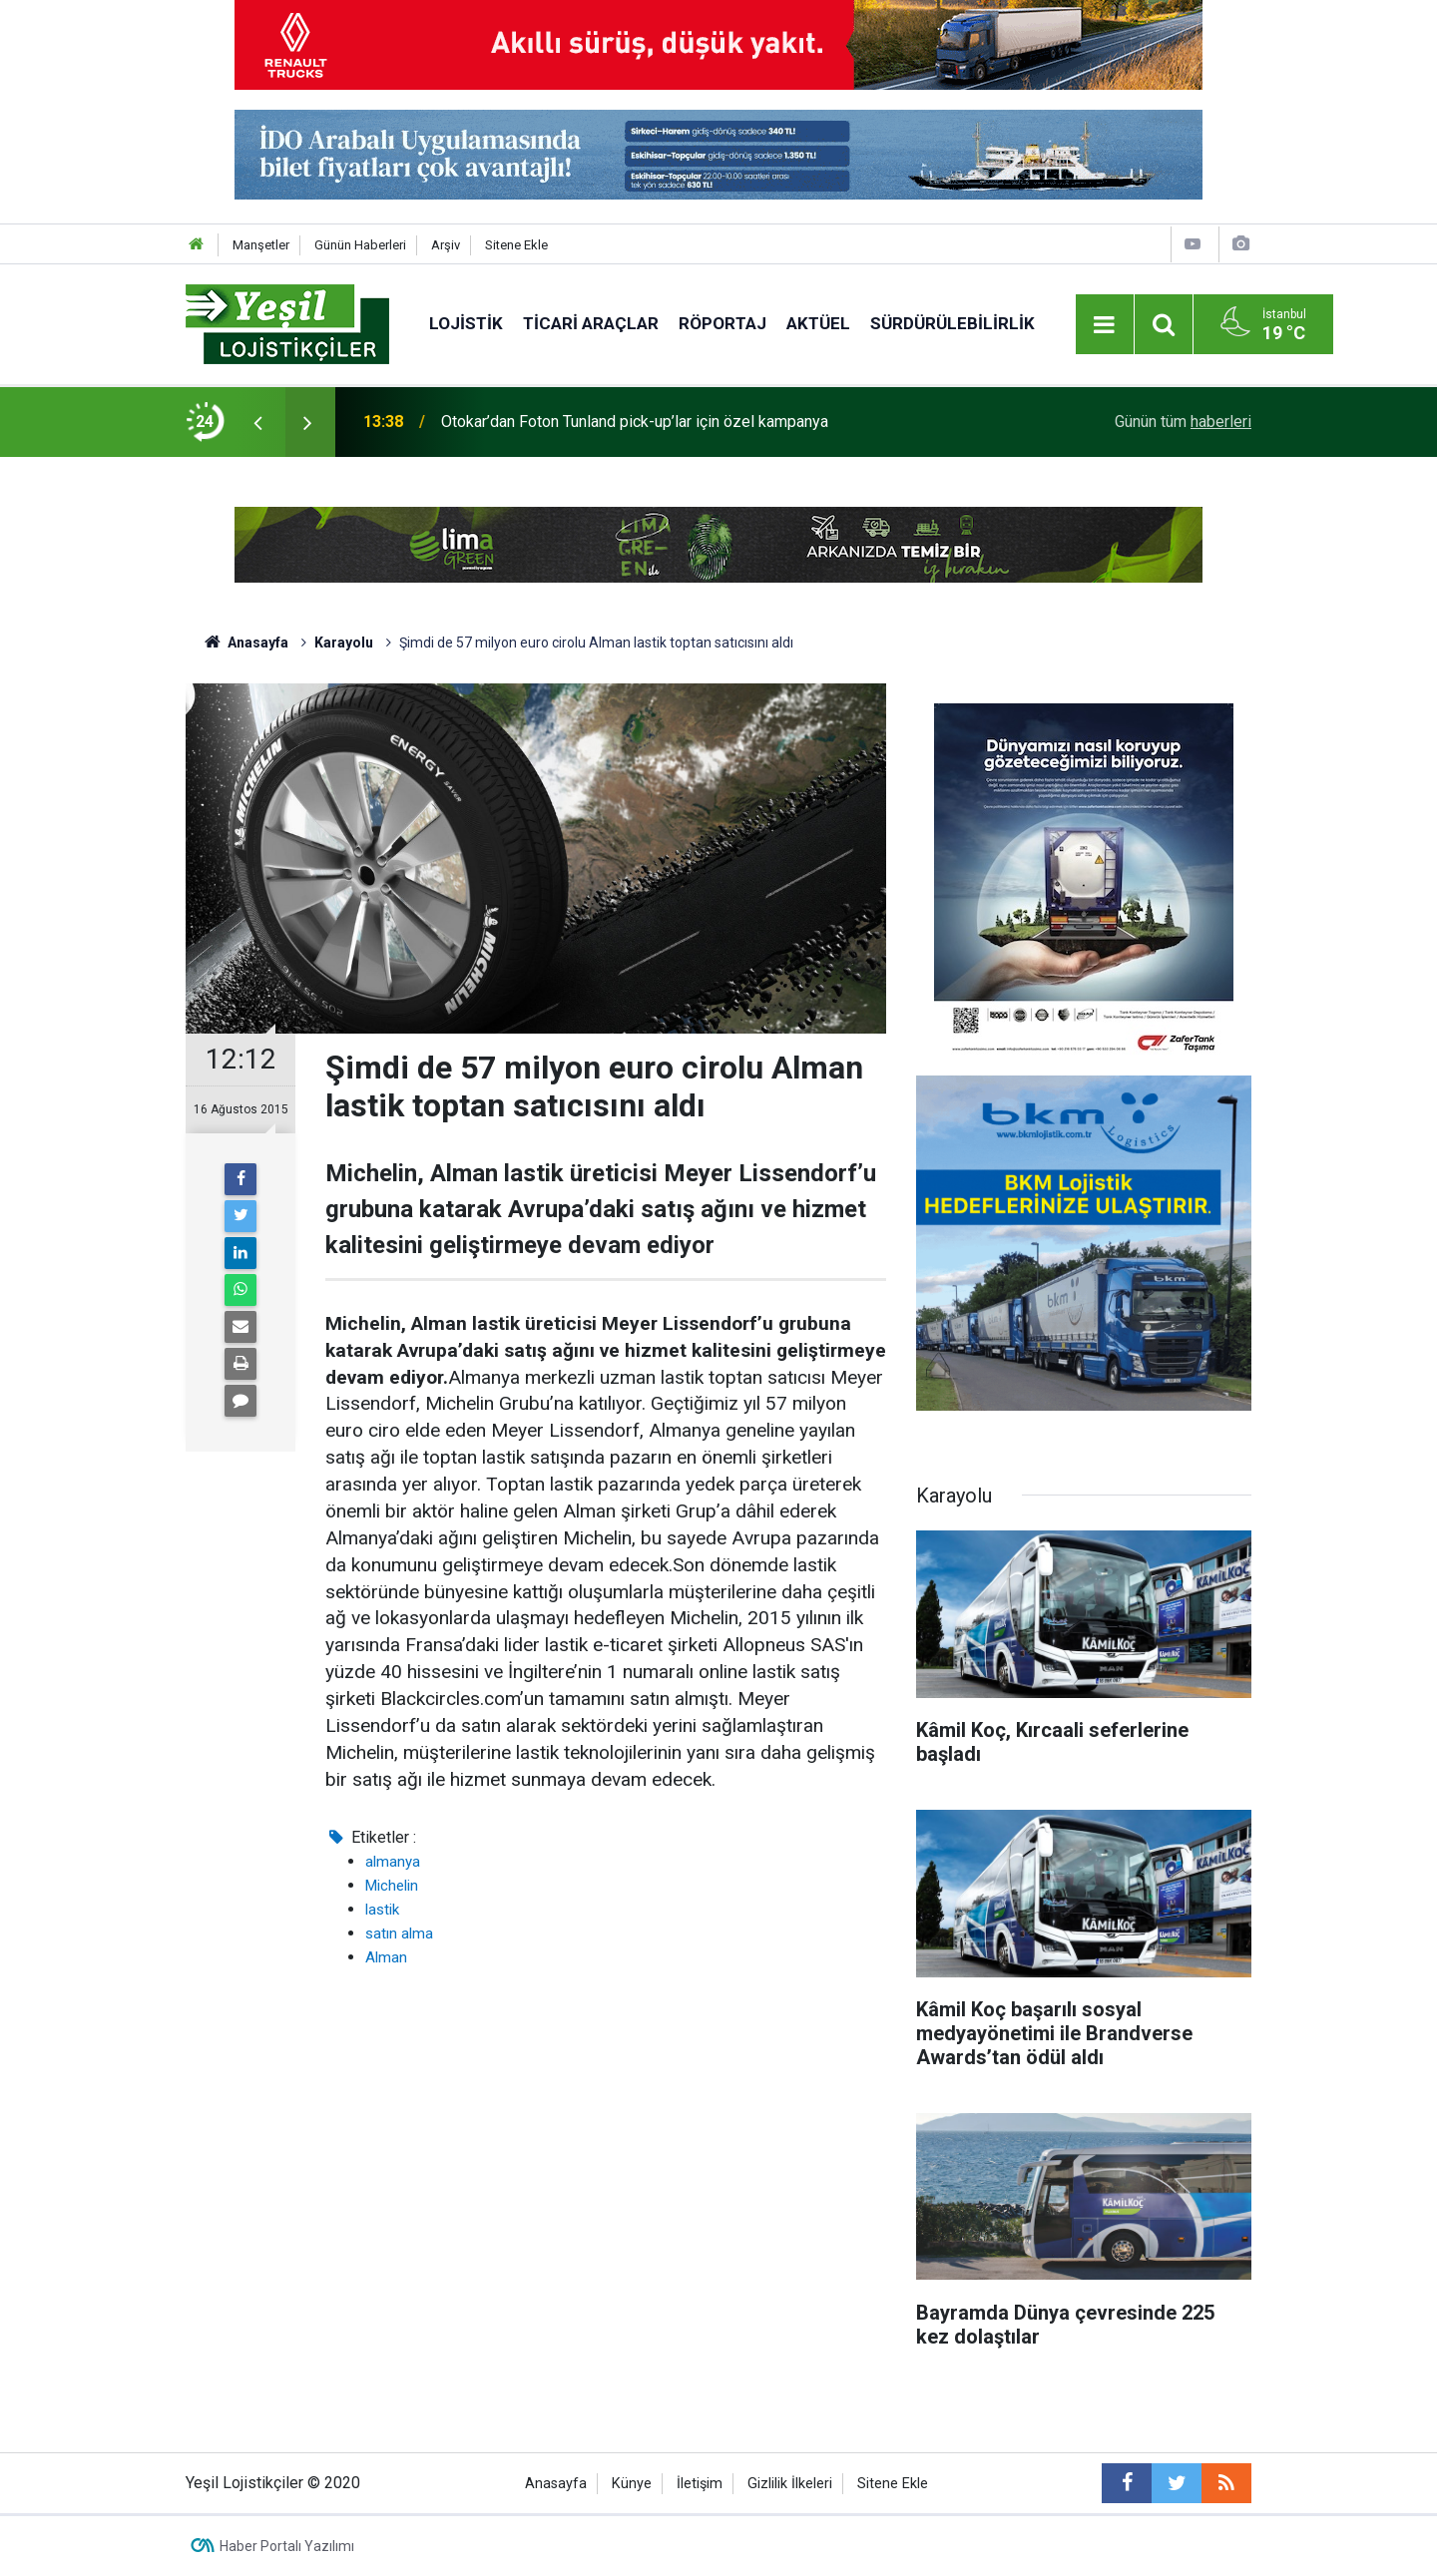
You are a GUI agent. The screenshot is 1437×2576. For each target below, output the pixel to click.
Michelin (391, 1886)
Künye (632, 2483)
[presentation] (257, 422)
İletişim (699, 2483)
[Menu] (1105, 325)
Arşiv (445, 244)
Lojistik (466, 323)
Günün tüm (1183, 421)
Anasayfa (556, 2483)
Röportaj (722, 323)
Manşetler (261, 244)
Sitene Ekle (516, 244)
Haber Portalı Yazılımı (287, 2546)
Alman (386, 1957)
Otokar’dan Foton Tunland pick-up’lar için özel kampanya (634, 421)
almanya (392, 1862)
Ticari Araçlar (591, 323)
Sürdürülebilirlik (952, 323)
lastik (382, 1910)
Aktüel (818, 323)
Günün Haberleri (360, 244)
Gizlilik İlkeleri (789, 2483)
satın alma (399, 1933)
